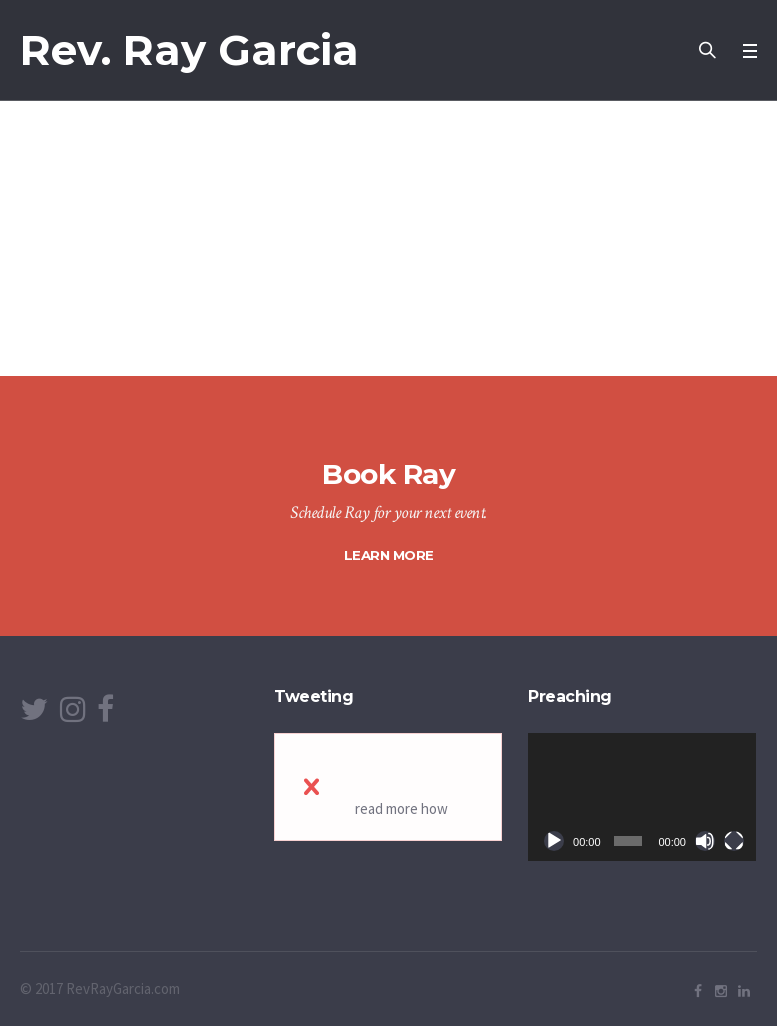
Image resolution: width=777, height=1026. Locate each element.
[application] (642, 797)
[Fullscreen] (734, 841)
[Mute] (705, 841)
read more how (401, 808)
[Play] (554, 841)
